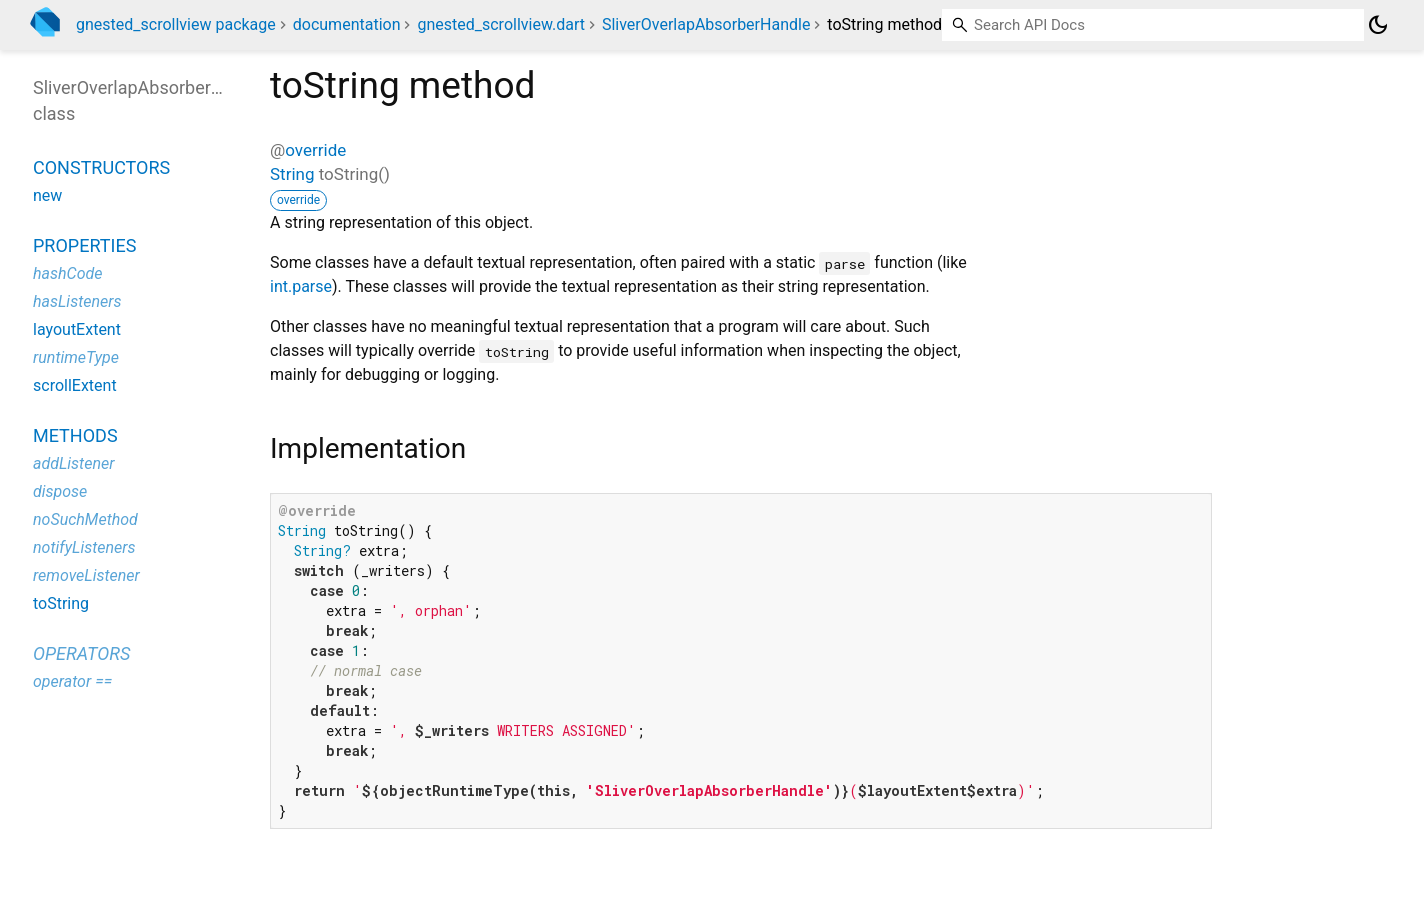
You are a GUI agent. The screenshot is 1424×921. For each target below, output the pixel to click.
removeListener (86, 575)
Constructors (101, 167)
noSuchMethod (85, 519)
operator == (72, 681)
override (315, 150)
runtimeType (76, 357)
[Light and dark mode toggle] (1378, 25)
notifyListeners (84, 547)
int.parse (301, 286)
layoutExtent (77, 329)
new (47, 195)
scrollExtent (75, 385)
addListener (73, 463)
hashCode (67, 273)
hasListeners (77, 301)
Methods (75, 435)
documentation (347, 24)
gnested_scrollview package (176, 24)
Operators (81, 653)
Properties (84, 245)
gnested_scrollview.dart (501, 24)
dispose (60, 491)
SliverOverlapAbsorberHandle (706, 24)
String (292, 174)
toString (61, 603)
